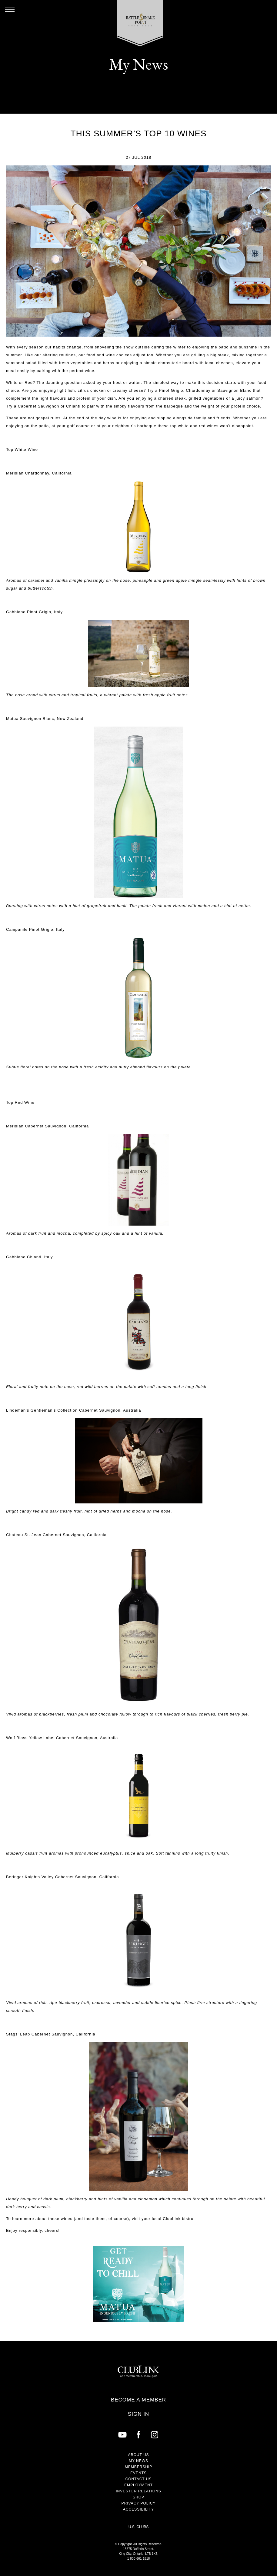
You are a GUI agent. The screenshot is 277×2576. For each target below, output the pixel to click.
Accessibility (138, 2509)
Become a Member (138, 2400)
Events (138, 2473)
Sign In (138, 2414)
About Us (138, 2455)
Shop (138, 2497)
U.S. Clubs (138, 2527)
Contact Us (138, 2479)
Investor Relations (138, 2491)
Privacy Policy (139, 2503)
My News (138, 2461)
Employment (138, 2485)
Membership (138, 2467)
